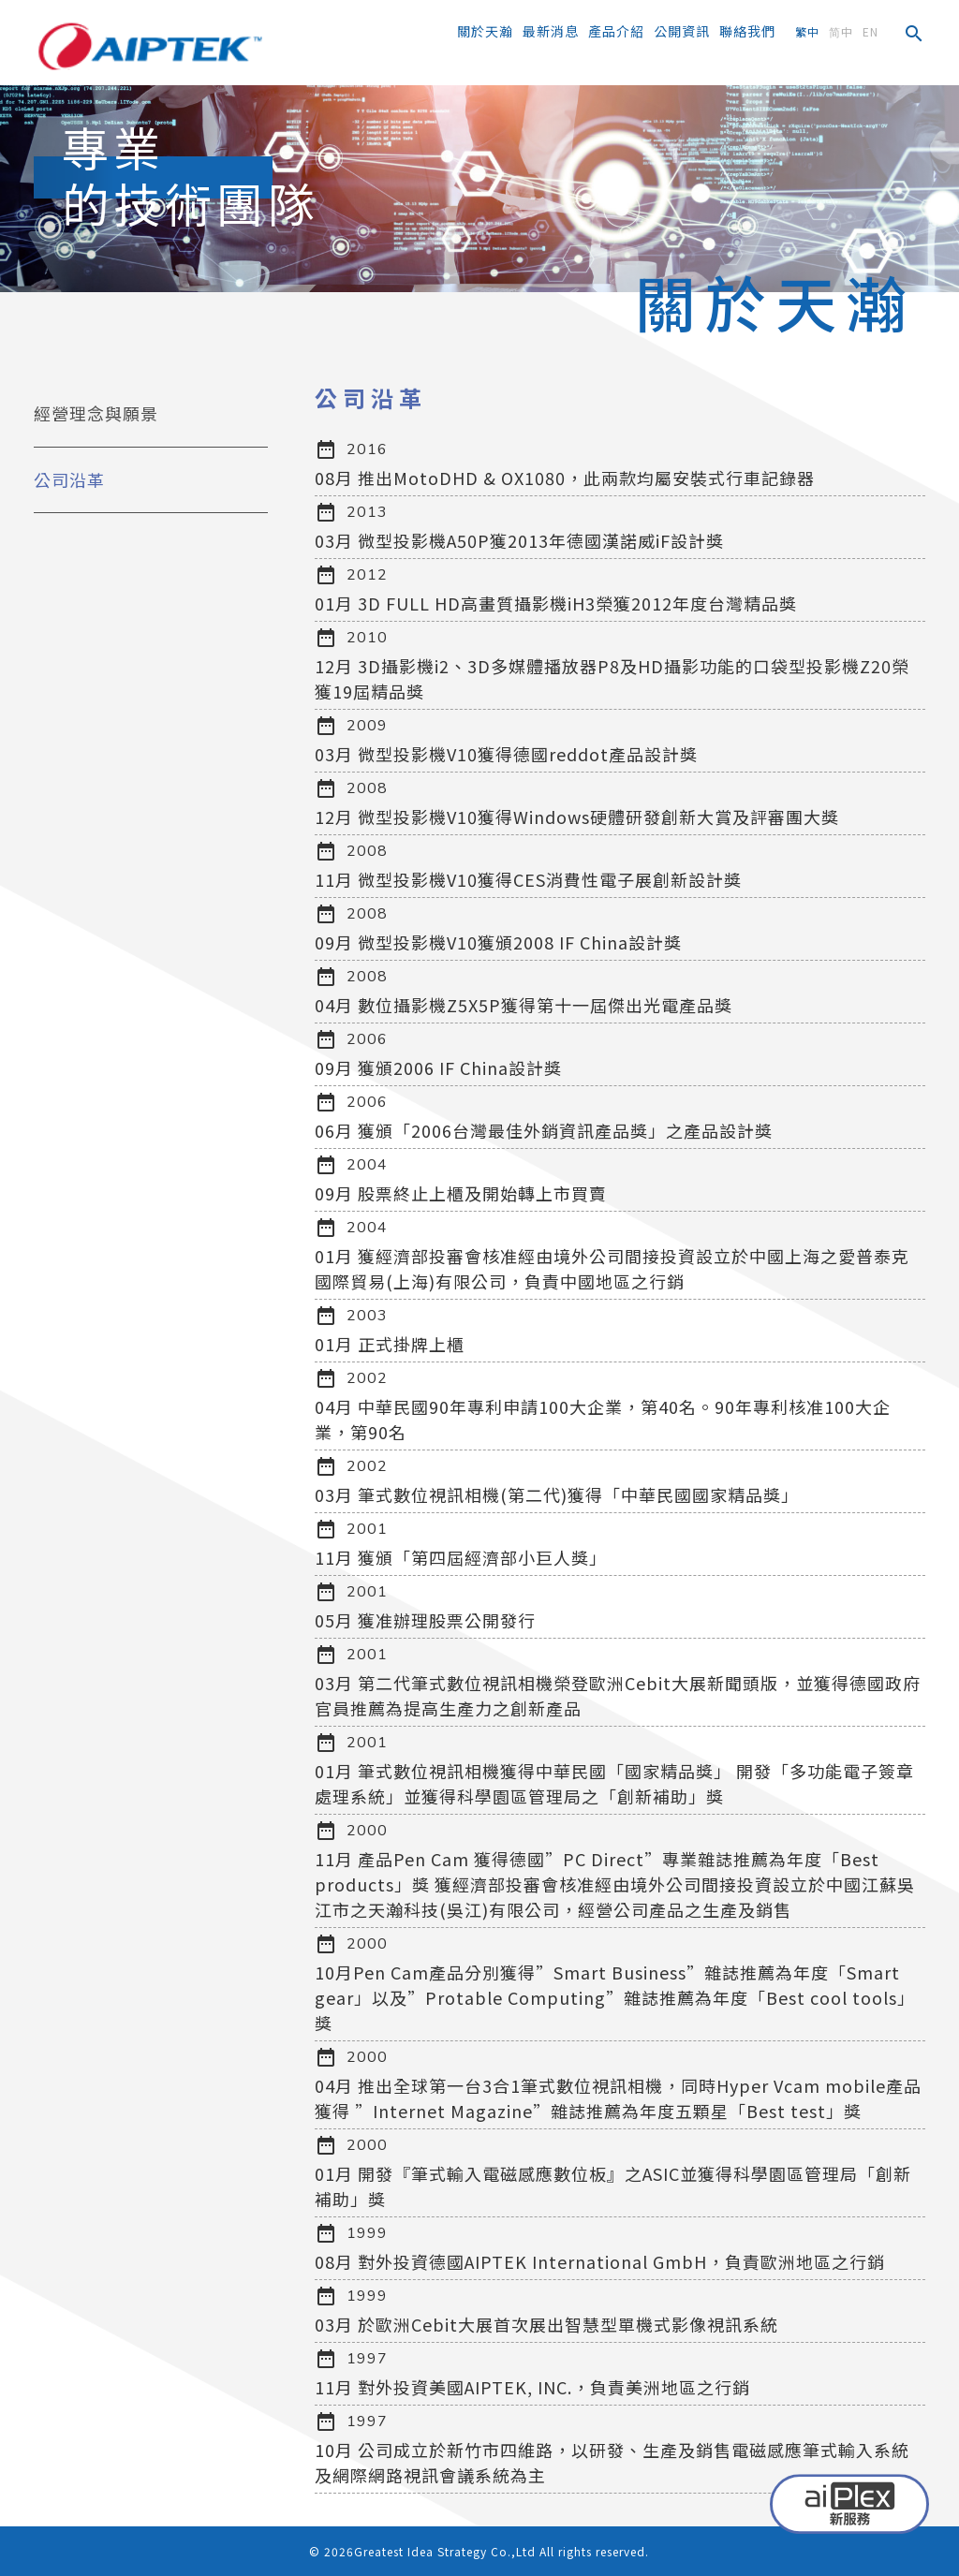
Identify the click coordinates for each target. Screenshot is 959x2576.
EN (870, 31)
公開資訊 (682, 31)
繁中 (807, 31)
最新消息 (551, 31)
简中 (841, 31)
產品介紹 (616, 31)
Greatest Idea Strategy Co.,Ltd (445, 2551)
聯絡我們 (747, 31)
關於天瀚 (485, 31)
